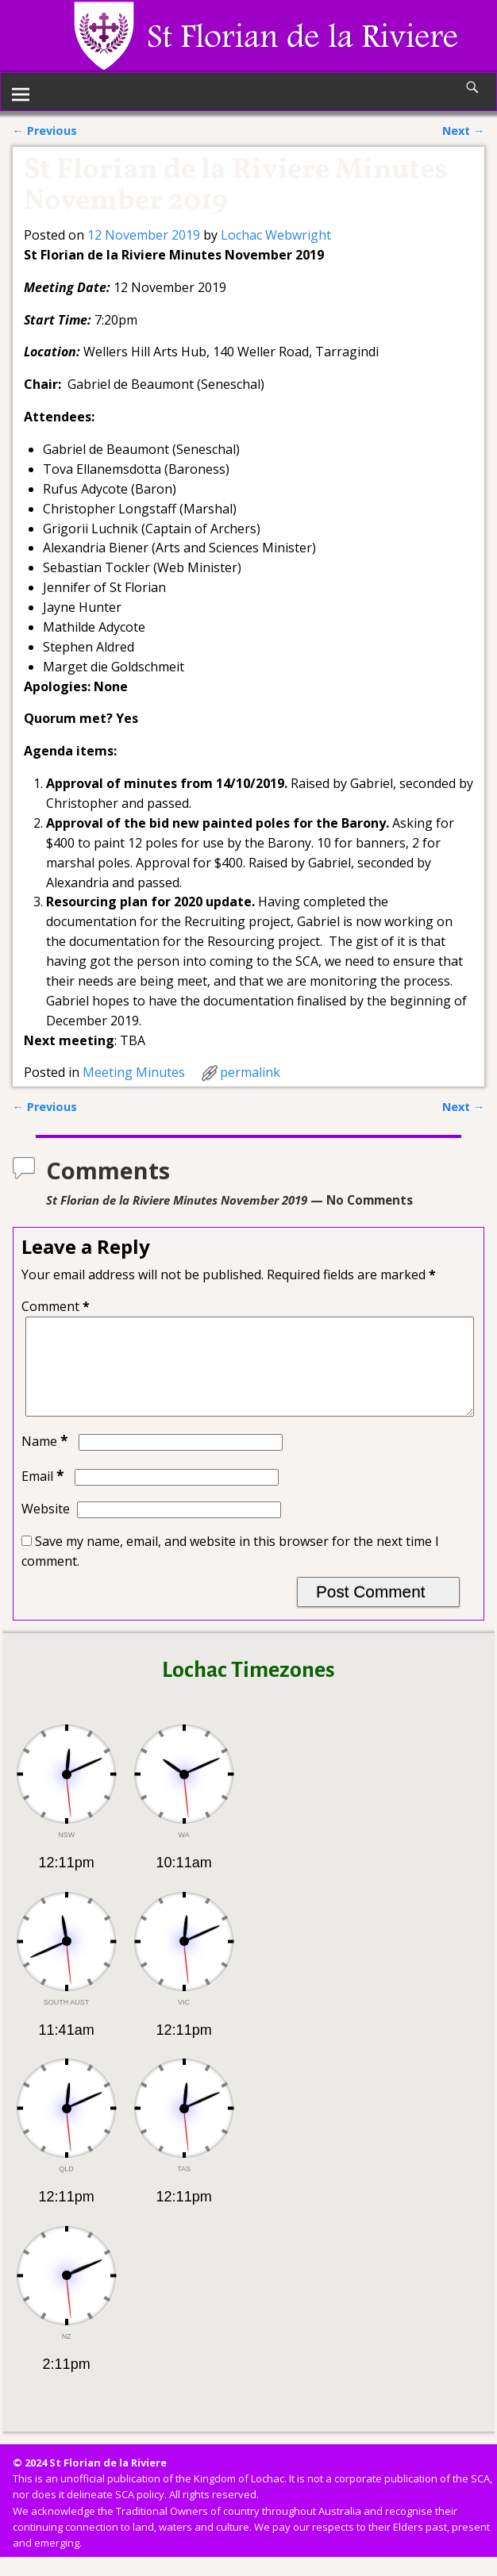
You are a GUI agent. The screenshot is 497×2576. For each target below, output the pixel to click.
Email (44, 1495)
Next (463, 130)
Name (46, 1460)
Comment (57, 1306)
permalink (250, 1072)
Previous (45, 130)
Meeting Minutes (134, 1072)
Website (45, 1527)
